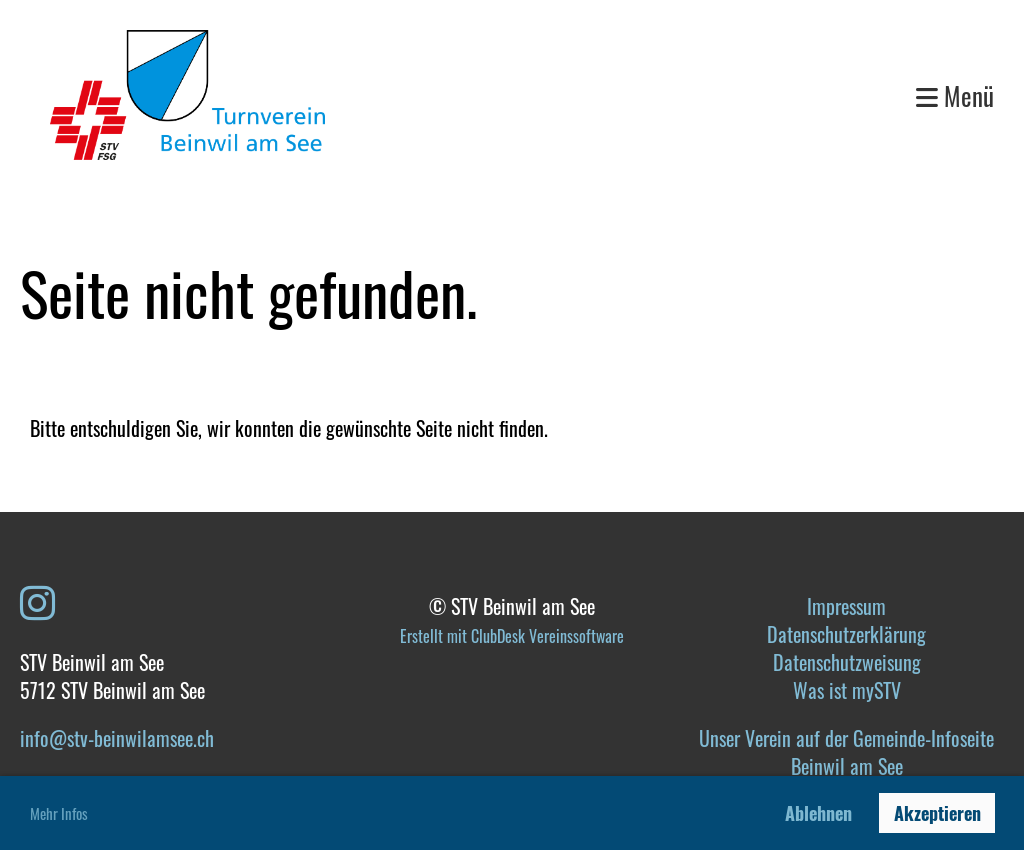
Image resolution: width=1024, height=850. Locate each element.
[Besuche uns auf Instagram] (37, 600)
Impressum (846, 606)
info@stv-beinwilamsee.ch (117, 738)
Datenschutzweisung (847, 662)
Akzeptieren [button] (937, 813)
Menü (955, 95)
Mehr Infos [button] (59, 813)
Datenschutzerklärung (846, 634)
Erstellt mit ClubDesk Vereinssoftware (512, 636)
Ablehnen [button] (818, 813)
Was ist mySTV (847, 690)
